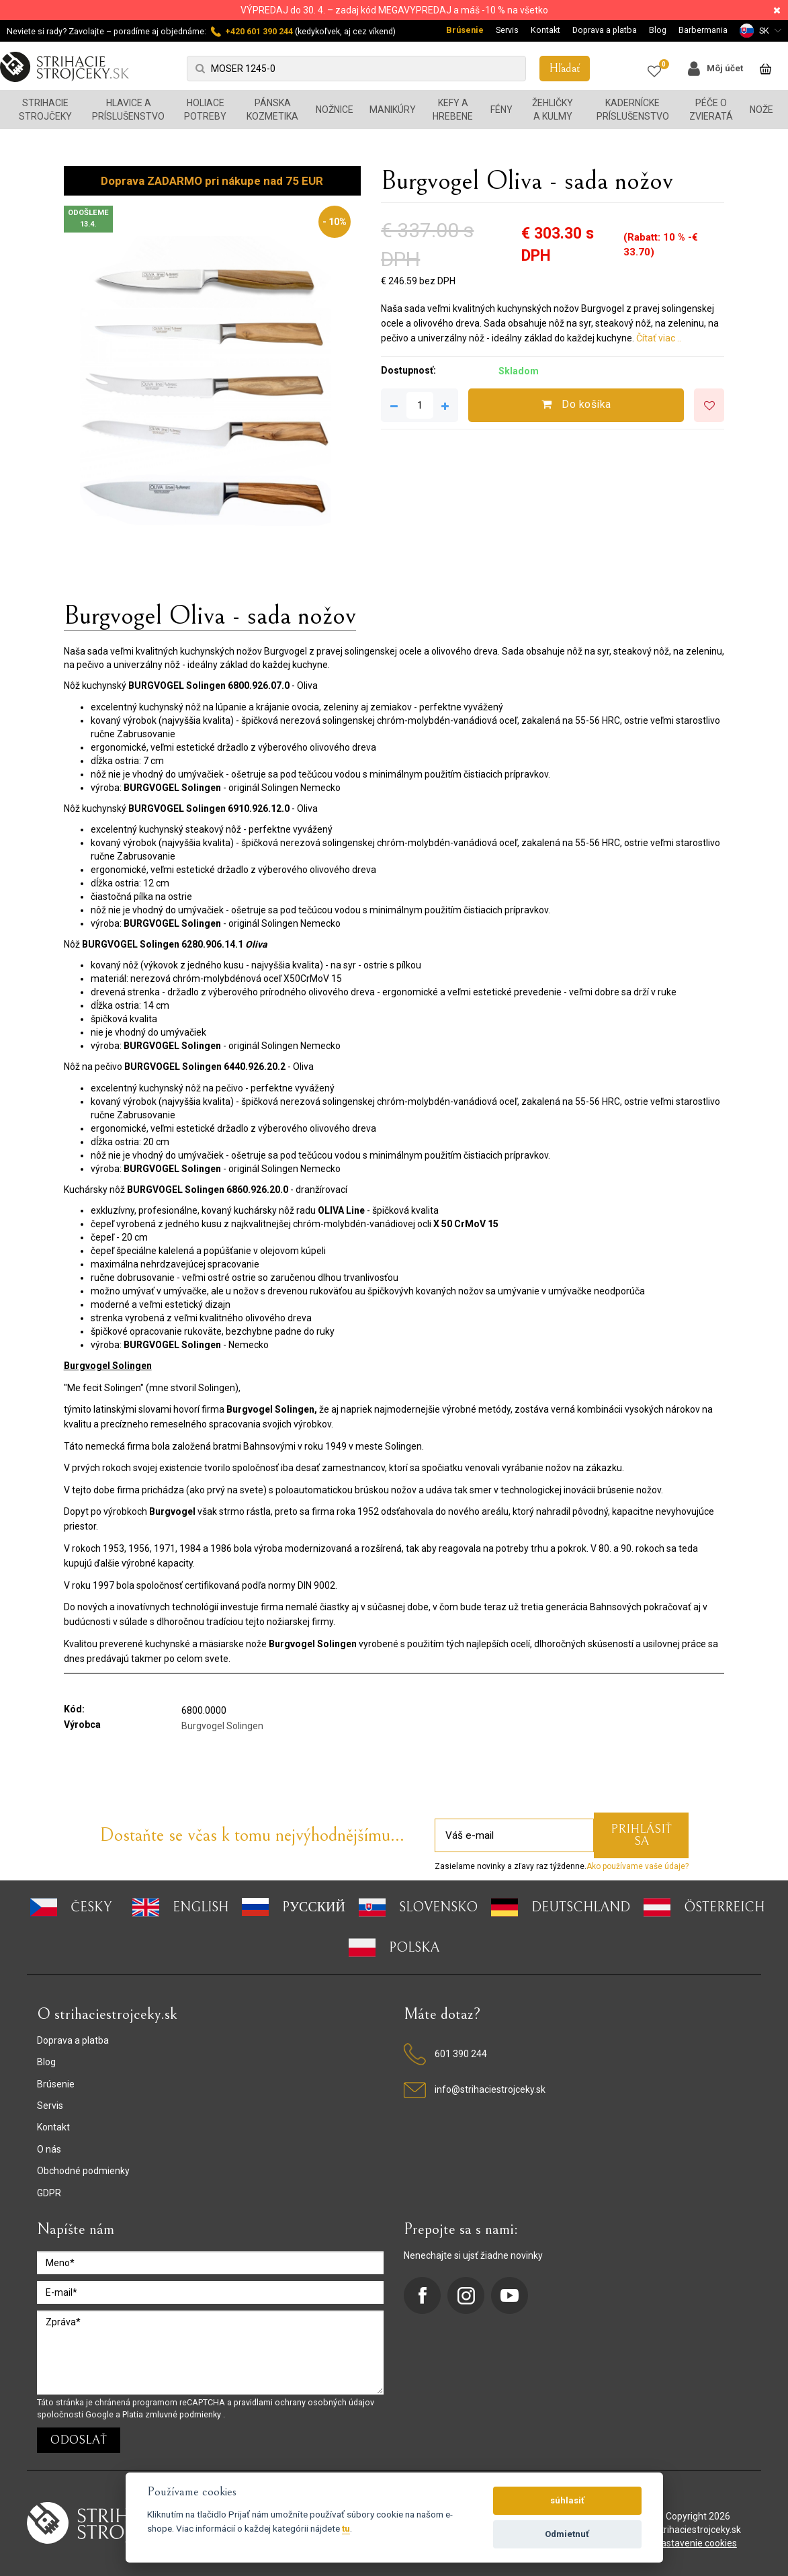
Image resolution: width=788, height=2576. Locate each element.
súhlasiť (567, 2500)
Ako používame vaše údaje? (637, 1866)
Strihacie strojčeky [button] (45, 109)
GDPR (49, 2193)
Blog (657, 30)
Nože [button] (761, 109)
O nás (49, 2149)
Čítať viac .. (658, 338)
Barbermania (703, 30)
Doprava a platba (604, 30)
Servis (507, 30)
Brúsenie (465, 30)
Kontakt (545, 30)
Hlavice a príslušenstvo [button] (128, 109)
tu (346, 2528)
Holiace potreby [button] (205, 109)
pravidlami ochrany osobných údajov (304, 2402)
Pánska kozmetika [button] (272, 109)
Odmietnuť (567, 2534)
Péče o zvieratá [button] (711, 109)
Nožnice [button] (334, 109)
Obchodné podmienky (83, 2170)
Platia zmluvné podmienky (172, 2414)
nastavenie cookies (696, 2543)
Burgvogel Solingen (222, 1725)
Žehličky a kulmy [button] (552, 109)
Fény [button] (501, 109)
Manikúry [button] (392, 109)
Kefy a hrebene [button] (453, 109)
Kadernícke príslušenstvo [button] (633, 109)
